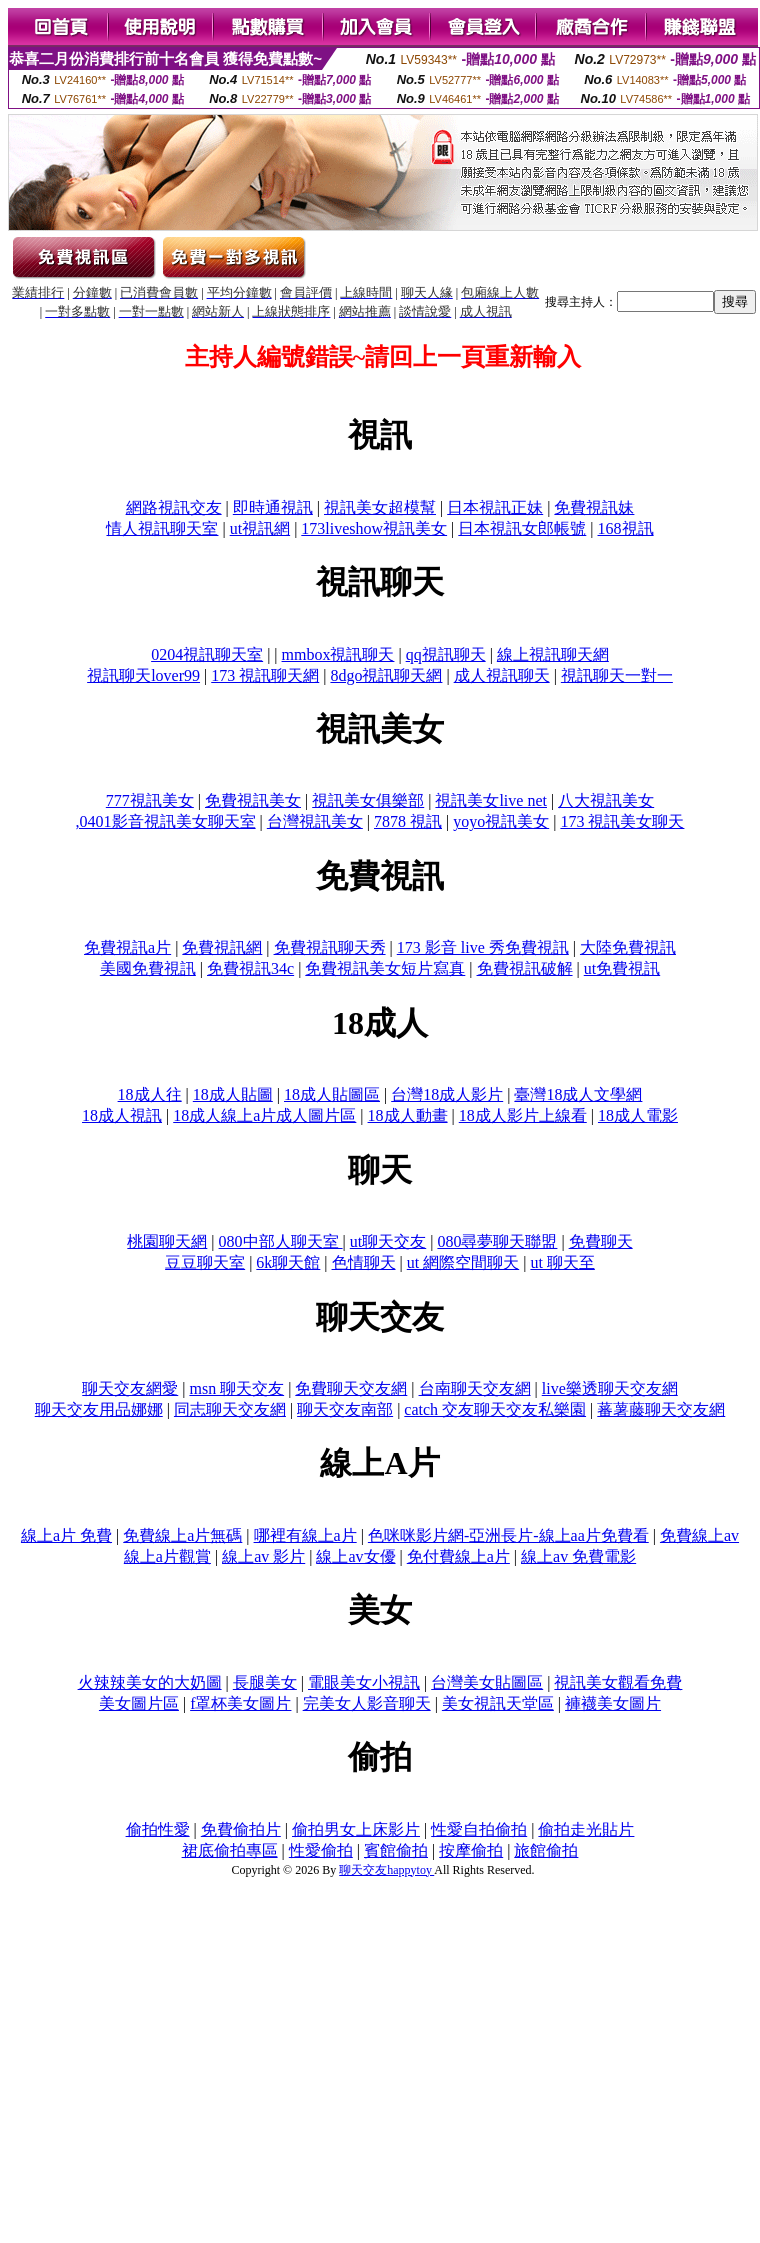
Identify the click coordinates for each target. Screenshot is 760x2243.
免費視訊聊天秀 (330, 947)
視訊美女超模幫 (380, 507)
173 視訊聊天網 (265, 675)
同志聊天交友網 (230, 1409)
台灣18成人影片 (447, 1094)
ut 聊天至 (562, 1262)
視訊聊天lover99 (143, 675)
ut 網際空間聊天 (463, 1262)
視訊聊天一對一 (617, 675)
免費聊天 (601, 1241)
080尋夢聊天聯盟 (497, 1241)
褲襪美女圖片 (613, 1703)
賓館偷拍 (396, 1850)
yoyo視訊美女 (501, 821)
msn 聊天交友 (236, 1388)
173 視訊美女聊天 (622, 821)
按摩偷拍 (471, 1850)
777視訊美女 (150, 800)
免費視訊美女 (253, 800)
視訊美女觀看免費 (618, 1682)
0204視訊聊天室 (207, 654)
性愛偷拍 (321, 1850)
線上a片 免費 (66, 1535)
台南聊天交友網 (475, 1388)
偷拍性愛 (158, 1829)
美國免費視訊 (148, 968)
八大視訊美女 (606, 800)
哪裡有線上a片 (305, 1535)
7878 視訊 (408, 821)
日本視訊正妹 (495, 507)
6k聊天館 (288, 1262)
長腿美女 (265, 1682)
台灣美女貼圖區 (487, 1682)
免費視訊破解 (525, 968)
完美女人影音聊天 (367, 1703)
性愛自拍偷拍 (479, 1829)
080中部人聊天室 (281, 1241)
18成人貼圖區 (332, 1094)
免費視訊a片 (127, 947)
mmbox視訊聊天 (338, 654)
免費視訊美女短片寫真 (385, 968)
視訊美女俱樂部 (368, 800)
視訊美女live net (491, 800)
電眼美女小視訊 (364, 1682)
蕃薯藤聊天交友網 (661, 1409)
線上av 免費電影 (578, 1556)
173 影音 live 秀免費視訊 (483, 947)
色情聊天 (364, 1262)
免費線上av (699, 1535)
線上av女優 (355, 1556)
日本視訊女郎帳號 (522, 528)
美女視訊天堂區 (498, 1703)
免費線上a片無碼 (182, 1535)
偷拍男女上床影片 (356, 1829)
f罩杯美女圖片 (240, 1703)
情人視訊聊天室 (162, 528)
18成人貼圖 (233, 1094)
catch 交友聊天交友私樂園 (495, 1409)
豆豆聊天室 (205, 1262)
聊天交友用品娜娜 (99, 1409)
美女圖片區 (139, 1703)
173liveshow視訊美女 (374, 528)
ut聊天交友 (388, 1241)
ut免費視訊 (622, 968)
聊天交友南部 (345, 1409)
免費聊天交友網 (351, 1388)
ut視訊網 (260, 528)
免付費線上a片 (458, 1556)
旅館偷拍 (546, 1850)
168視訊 (626, 528)
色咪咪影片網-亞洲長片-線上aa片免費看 (508, 1535)
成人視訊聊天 (502, 675)
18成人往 (150, 1094)
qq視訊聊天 (446, 654)
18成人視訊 (122, 1115)
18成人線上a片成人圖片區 (264, 1115)
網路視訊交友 (174, 507)
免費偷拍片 (241, 1829)
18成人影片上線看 (523, 1115)
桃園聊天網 (167, 1241)
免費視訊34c (250, 968)
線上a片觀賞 (167, 1556)
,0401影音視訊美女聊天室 (166, 821)
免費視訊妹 (594, 507)
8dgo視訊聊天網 (386, 675)
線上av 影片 (263, 1556)
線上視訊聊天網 (553, 654)
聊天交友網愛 (130, 1388)
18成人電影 (638, 1115)
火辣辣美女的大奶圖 (150, 1682)
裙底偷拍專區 (230, 1850)
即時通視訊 (273, 507)
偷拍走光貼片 (586, 1829)
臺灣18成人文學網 (578, 1094)
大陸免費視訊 (628, 947)
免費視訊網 (222, 947)
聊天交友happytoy (386, 1870)
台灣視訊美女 (315, 821)
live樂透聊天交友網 (610, 1388)
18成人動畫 (408, 1115)
